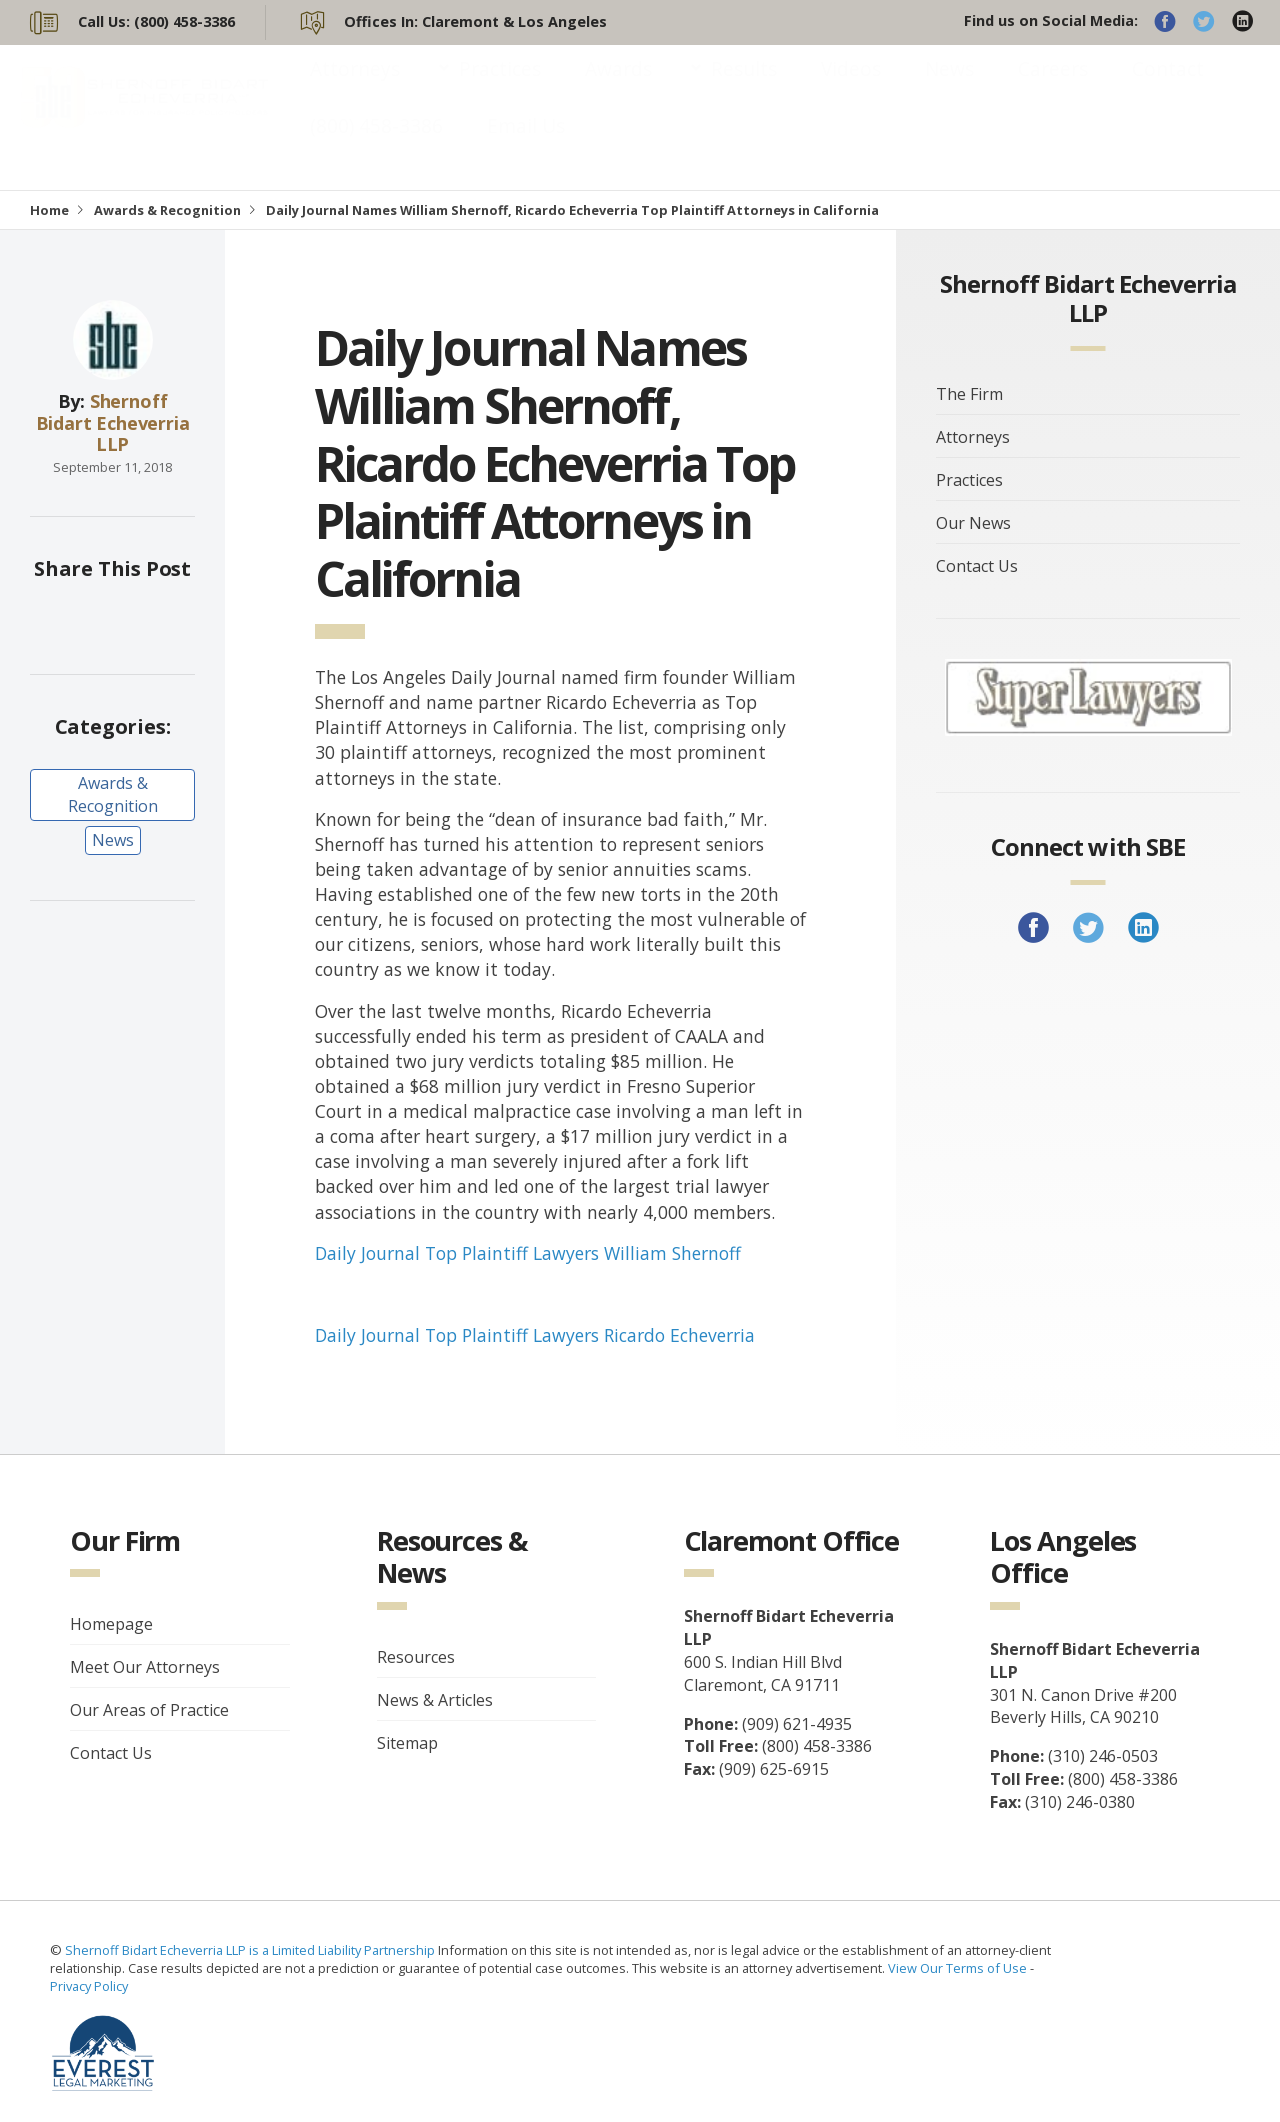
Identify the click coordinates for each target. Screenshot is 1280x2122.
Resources (416, 1657)
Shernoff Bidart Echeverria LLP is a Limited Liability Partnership (251, 1950)
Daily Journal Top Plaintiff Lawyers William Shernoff (528, 1253)
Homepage (111, 1624)
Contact (1168, 88)
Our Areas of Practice (149, 1710)
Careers (1053, 88)
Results (744, 88)
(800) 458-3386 (376, 145)
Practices (500, 88)
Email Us (526, 145)
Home (49, 210)
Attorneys (355, 88)
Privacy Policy (89, 1986)
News (949, 88)
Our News (973, 523)
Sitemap (407, 1743)
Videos (851, 88)
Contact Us (977, 566)
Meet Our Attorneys (145, 1667)
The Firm (969, 394)
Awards (618, 88)
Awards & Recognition (167, 210)
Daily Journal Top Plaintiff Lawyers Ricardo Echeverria (535, 1335)
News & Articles (435, 1700)
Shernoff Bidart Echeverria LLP (113, 422)
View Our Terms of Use (957, 1968)
